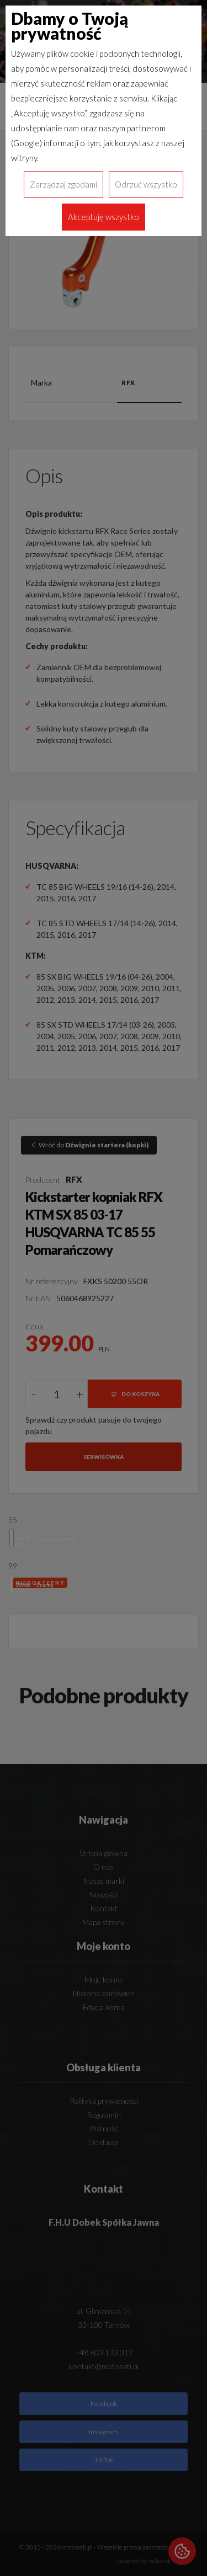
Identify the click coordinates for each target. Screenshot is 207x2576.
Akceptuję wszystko (103, 217)
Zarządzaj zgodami (63, 184)
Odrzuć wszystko (146, 184)
